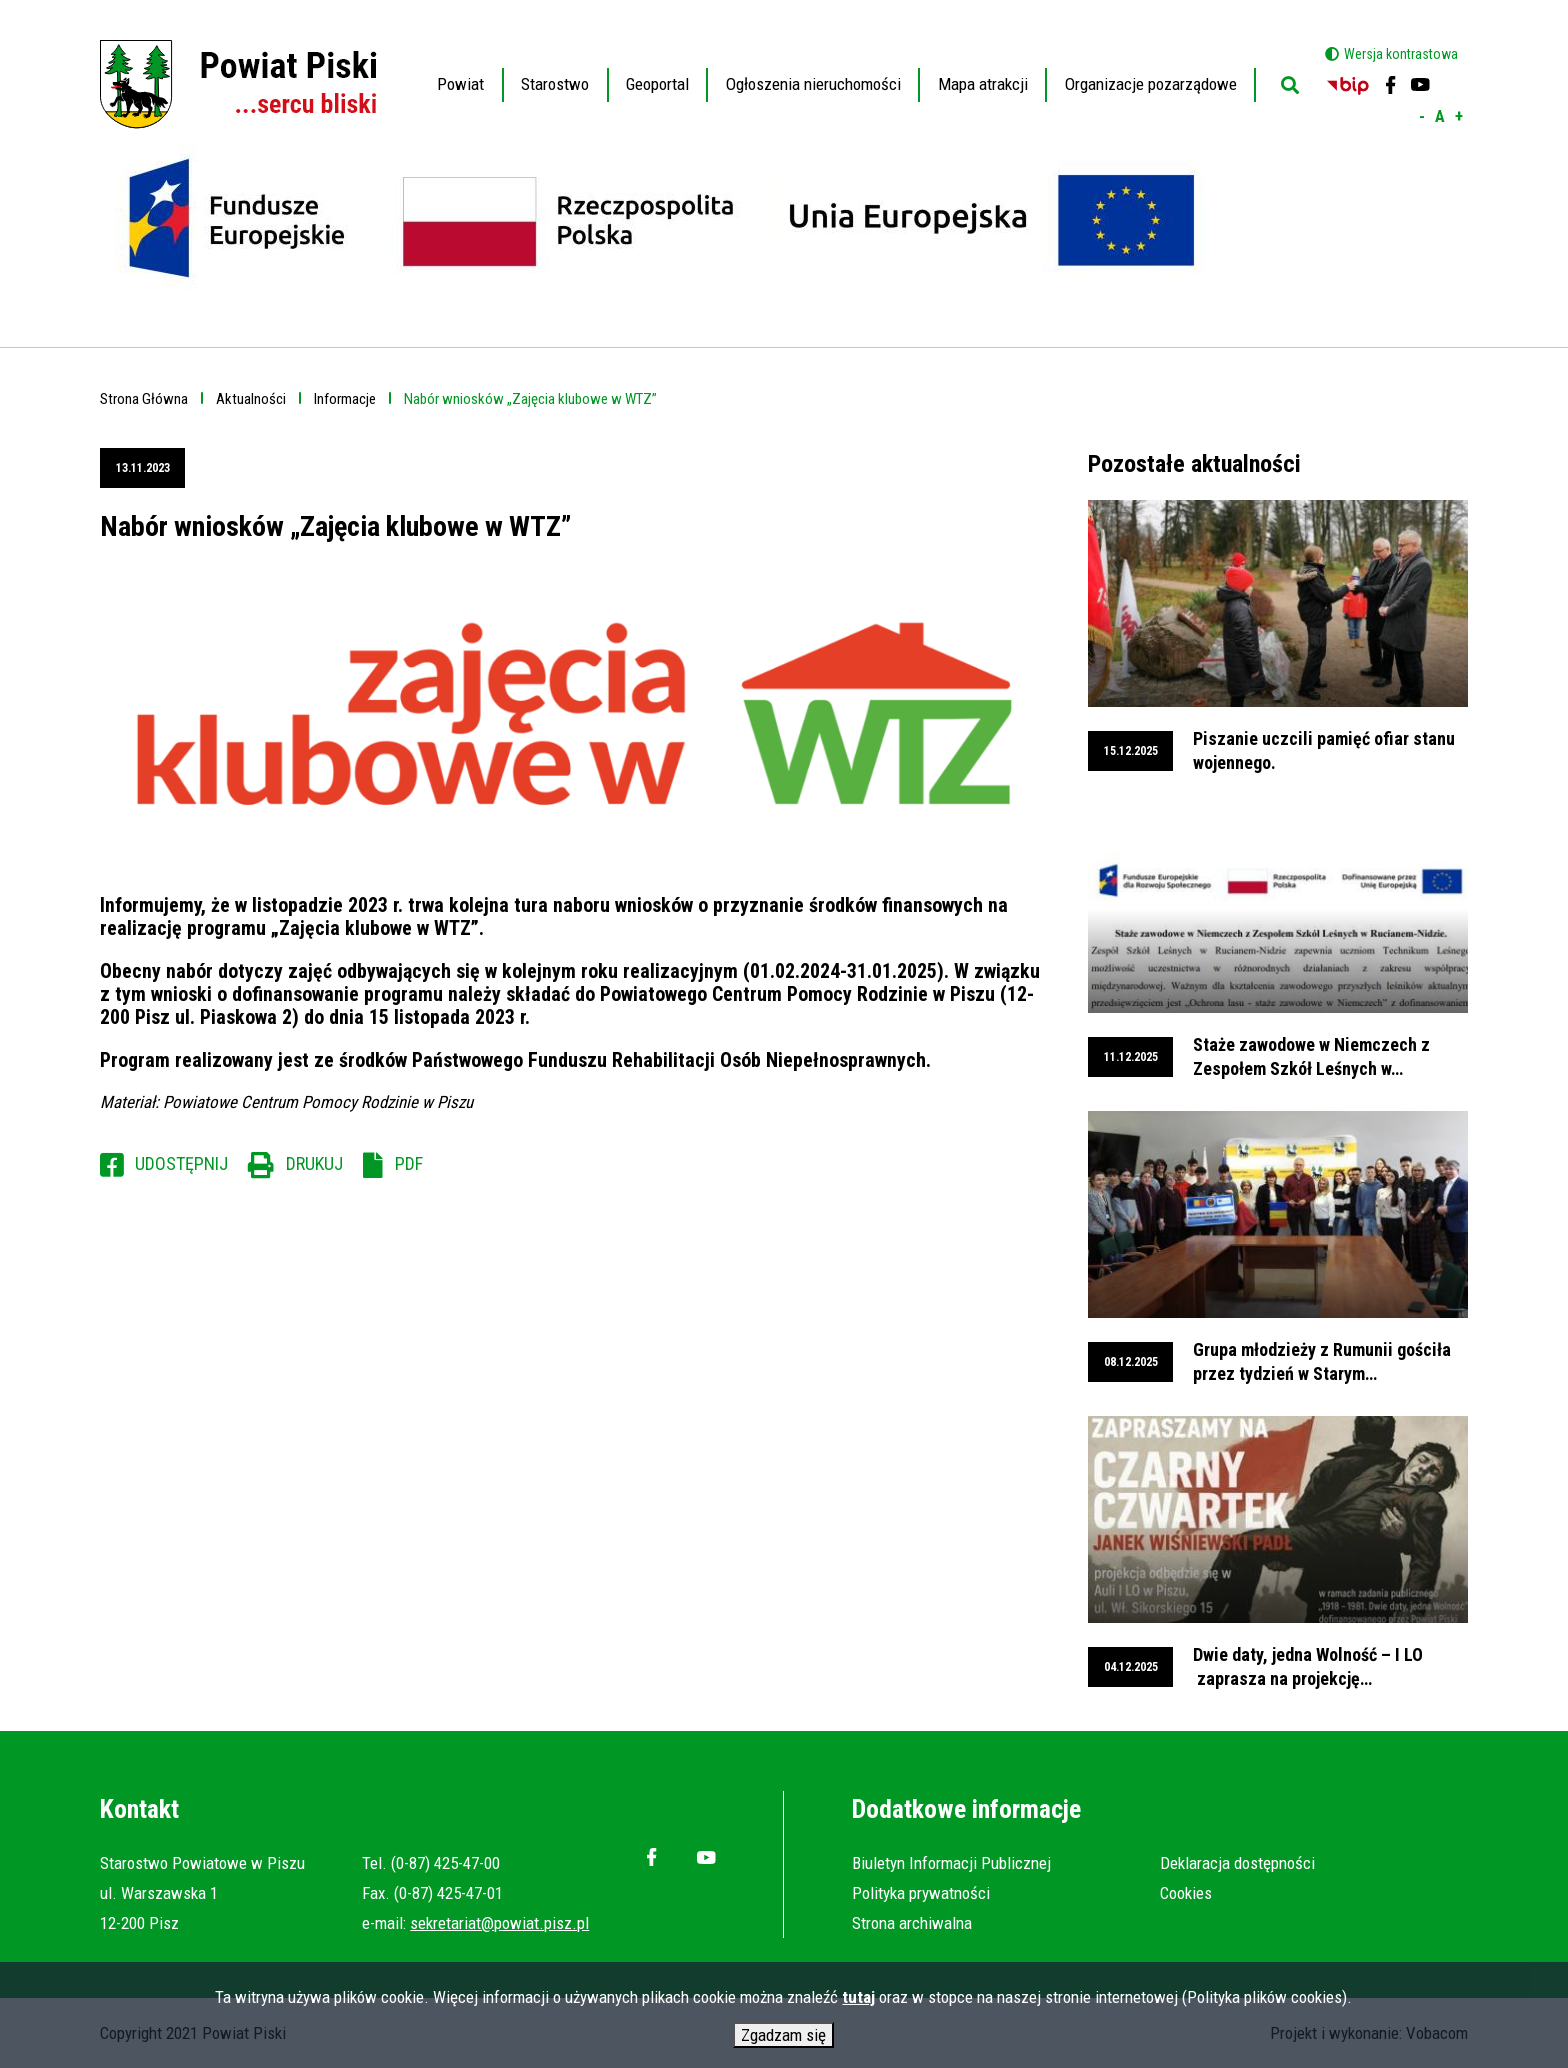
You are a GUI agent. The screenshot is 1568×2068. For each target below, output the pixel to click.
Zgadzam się (783, 2039)
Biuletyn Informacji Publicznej (951, 1863)
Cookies (1186, 1893)
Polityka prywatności (921, 1893)
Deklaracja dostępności (1237, 1863)
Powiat (461, 70)
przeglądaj (1278, 637)
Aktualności (251, 399)
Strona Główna (144, 399)
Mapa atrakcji (983, 84)
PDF (409, 1163)
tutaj (858, 2001)
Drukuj (314, 1163)
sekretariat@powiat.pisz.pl (499, 1923)
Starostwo (555, 70)
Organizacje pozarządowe (1151, 84)
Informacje (345, 399)
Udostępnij (181, 1163)
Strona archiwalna (912, 1923)
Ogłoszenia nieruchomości (813, 84)
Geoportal (658, 70)
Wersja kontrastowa (1401, 54)
